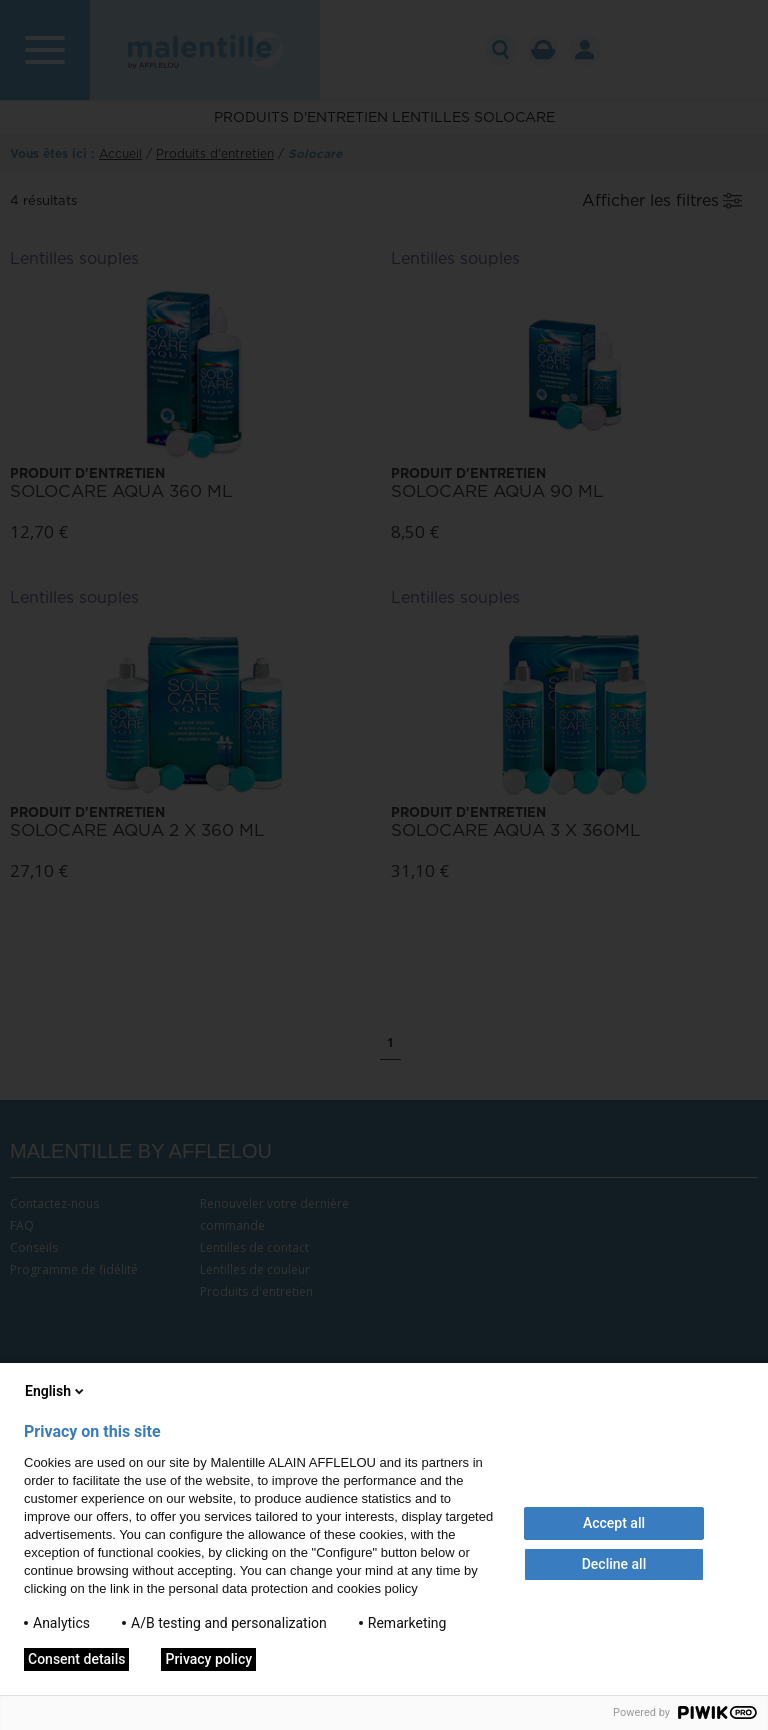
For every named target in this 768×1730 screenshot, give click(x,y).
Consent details (76, 1659)
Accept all (614, 1523)
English (56, 1391)
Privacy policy (208, 1659)
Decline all (614, 1564)
